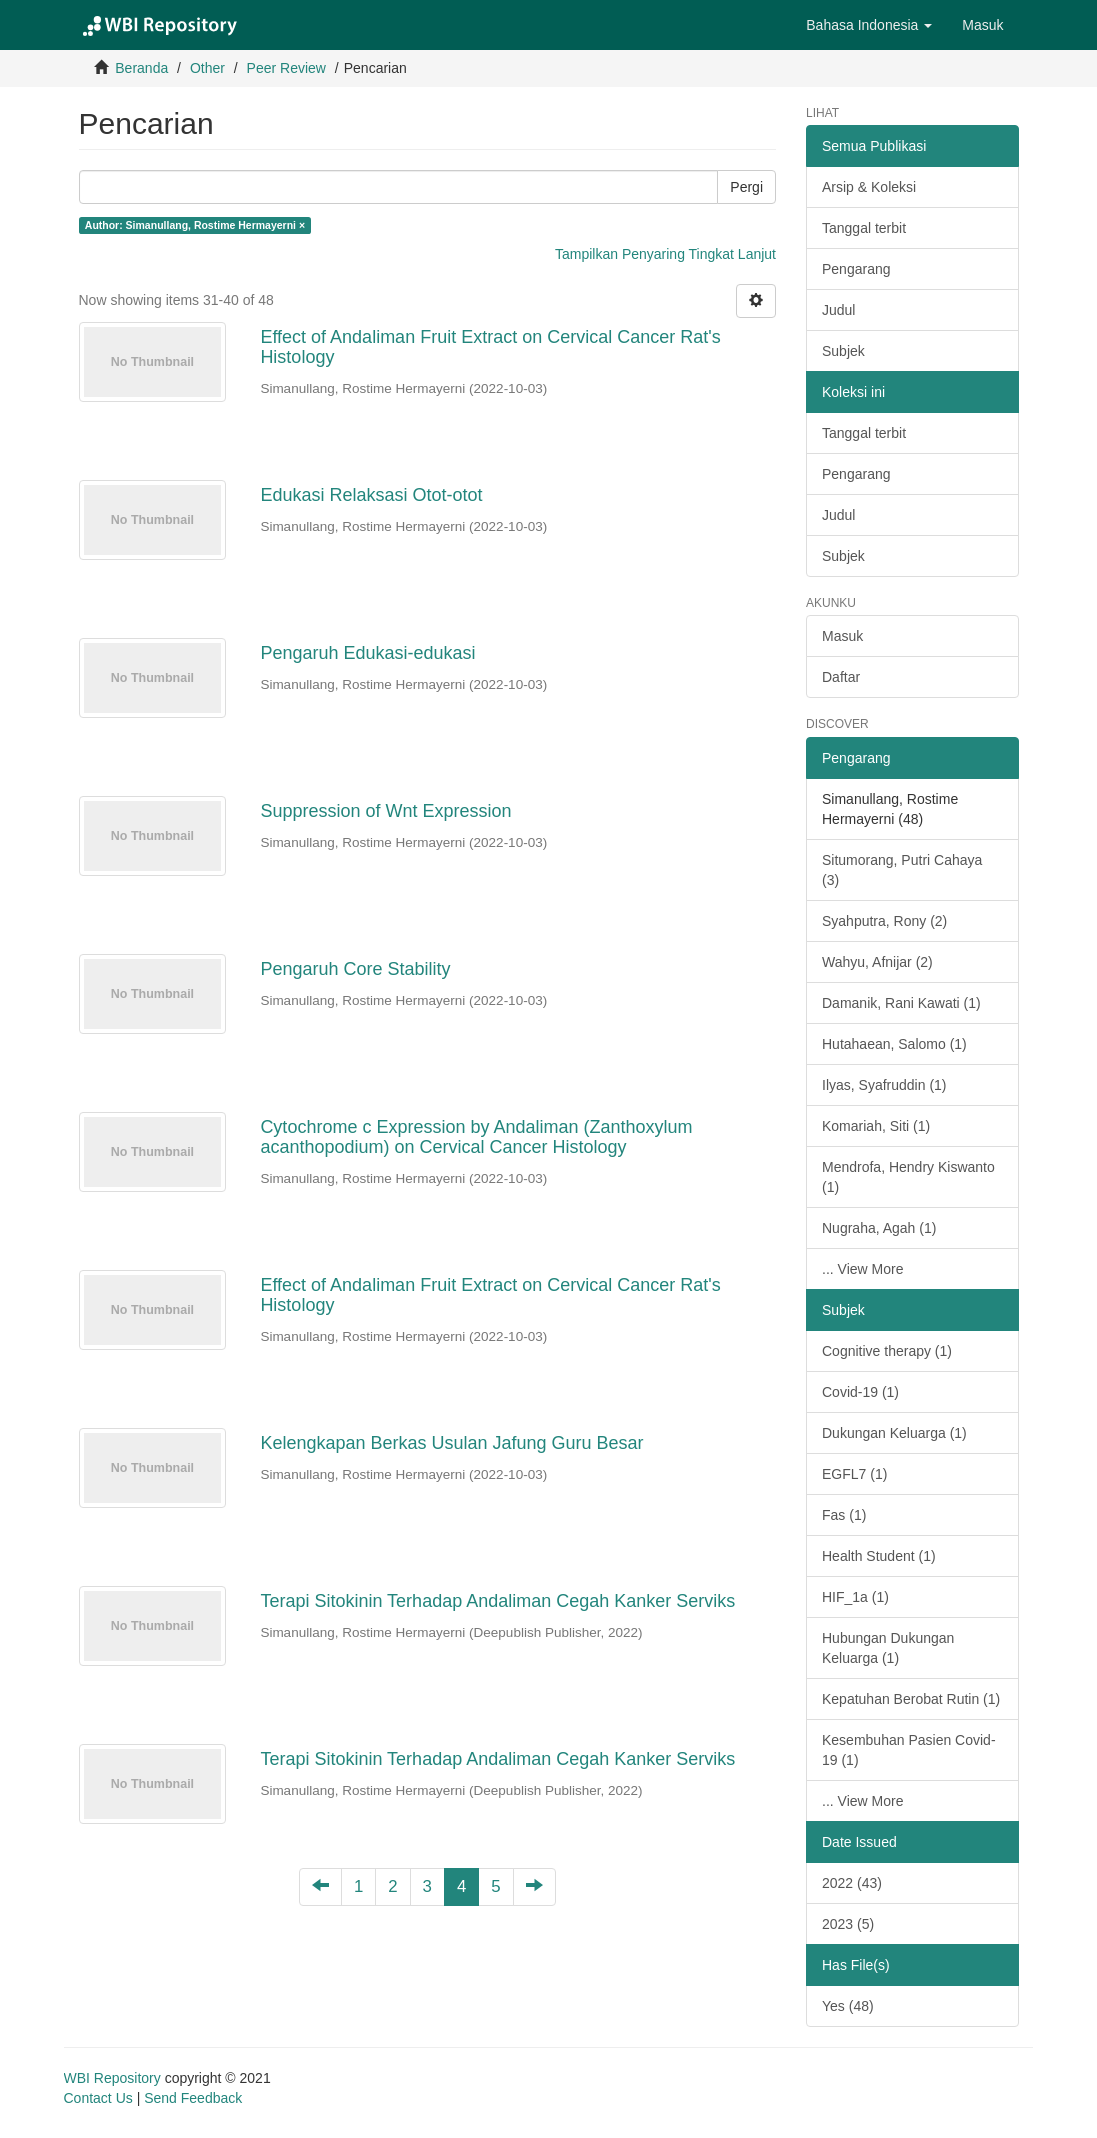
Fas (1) (844, 1515)
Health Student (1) (879, 1556)
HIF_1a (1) (855, 1597)
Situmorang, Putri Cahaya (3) (902, 870)
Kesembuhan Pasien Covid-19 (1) (909, 1750)
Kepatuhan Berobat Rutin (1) (911, 1699)
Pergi (746, 187)
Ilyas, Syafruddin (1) (884, 1085)
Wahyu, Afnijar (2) (877, 962)
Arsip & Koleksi (869, 187)
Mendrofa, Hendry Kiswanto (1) (908, 1177)
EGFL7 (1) (854, 1474)
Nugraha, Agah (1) (879, 1228)
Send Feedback (193, 2098)
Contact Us (98, 2098)
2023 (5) (848, 1924)
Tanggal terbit (864, 228)
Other (207, 68)
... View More (862, 1269)
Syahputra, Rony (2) (884, 921)
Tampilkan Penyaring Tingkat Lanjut (665, 254)
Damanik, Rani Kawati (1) (901, 1003)
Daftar (841, 677)
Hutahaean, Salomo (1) (894, 1044)
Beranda (141, 68)
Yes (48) (848, 2006)
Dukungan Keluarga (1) (894, 1433)
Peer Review (286, 68)
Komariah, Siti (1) (876, 1126)
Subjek (843, 351)
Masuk (842, 636)
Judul (838, 310)
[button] (869, 25)
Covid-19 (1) (860, 1392)
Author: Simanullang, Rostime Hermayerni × (195, 225)
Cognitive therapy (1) (887, 1351)
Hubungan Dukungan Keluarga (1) (888, 1648)
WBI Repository (112, 2078)
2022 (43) (852, 1883)
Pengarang (856, 269)
